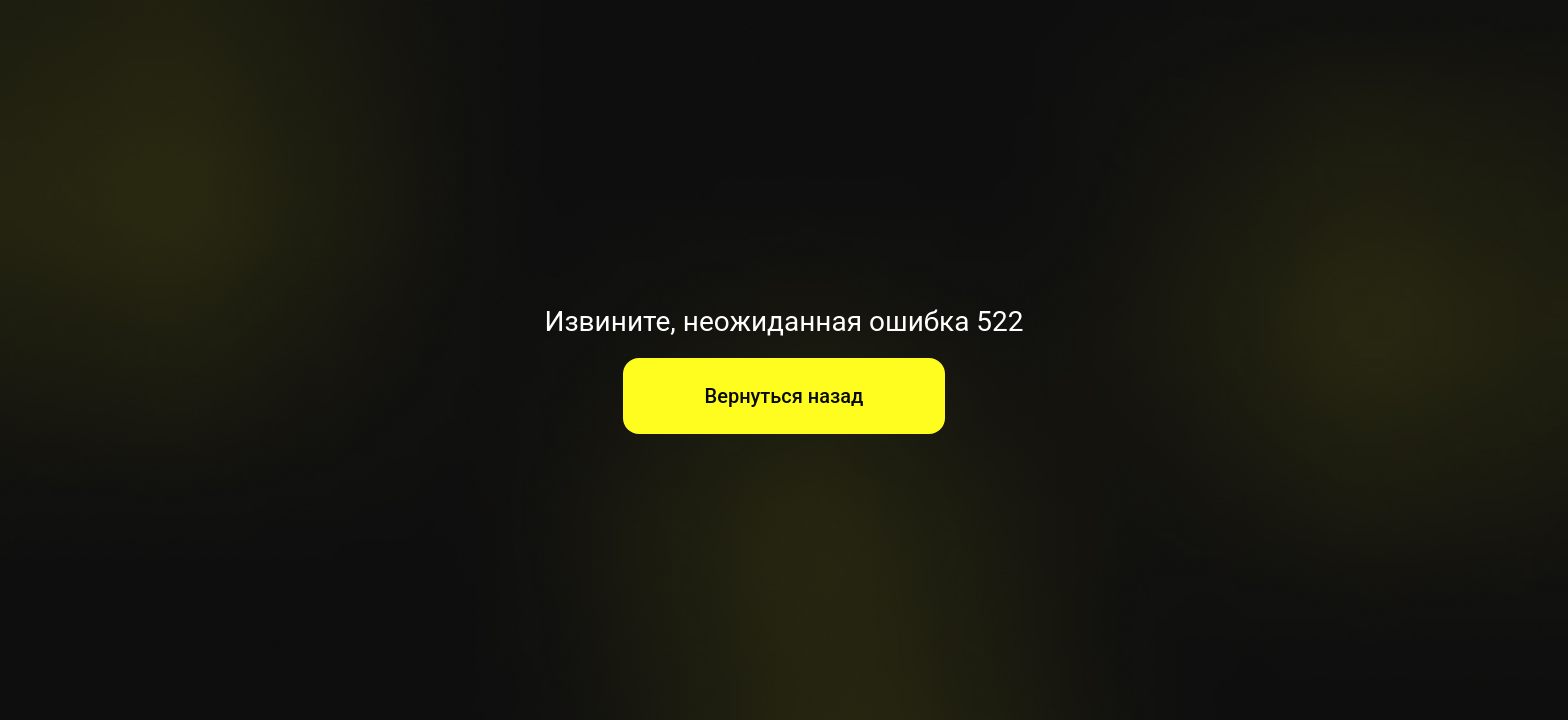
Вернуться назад (784, 396)
